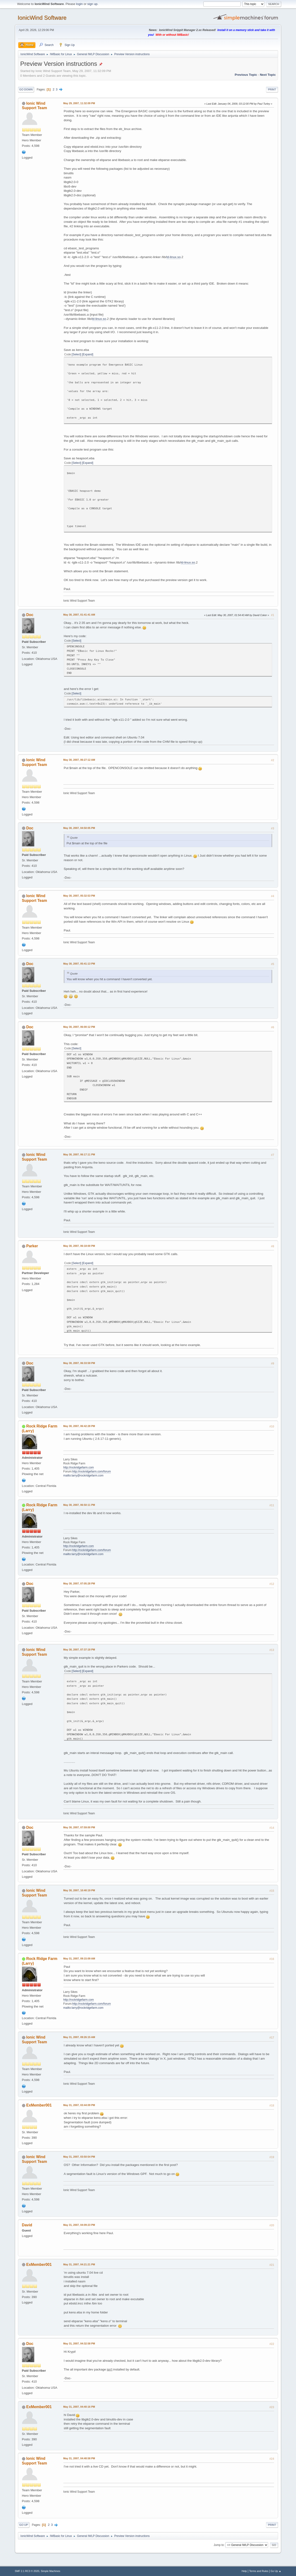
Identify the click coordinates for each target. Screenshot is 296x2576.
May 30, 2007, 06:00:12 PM (79, 1026)
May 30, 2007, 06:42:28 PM (79, 1426)
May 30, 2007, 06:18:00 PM (79, 1245)
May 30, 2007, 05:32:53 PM (79, 895)
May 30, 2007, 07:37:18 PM (79, 1649)
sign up (92, 4)
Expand (87, 354)
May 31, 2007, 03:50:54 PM (79, 2156)
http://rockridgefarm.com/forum (91, 1471)
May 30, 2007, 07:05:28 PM (79, 1583)
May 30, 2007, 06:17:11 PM (79, 1154)
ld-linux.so (173, 257)
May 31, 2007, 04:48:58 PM (79, 2458)
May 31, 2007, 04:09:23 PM (79, 2224)
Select (76, 354)
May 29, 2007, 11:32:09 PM (79, 103)
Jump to (219, 2545)
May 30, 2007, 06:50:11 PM (79, 1504)
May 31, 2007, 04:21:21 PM (79, 2264)
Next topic (268, 74)
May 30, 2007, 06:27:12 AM (79, 759)
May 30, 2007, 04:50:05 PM (79, 828)
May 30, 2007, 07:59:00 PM (79, 1827)
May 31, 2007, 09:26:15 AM (79, 2037)
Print (272, 89)
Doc (29, 615)
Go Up (23, 2524)
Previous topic (246, 74)
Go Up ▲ (276, 2571)
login (79, 4)
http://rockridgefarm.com (78, 1467)
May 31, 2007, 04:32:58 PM (79, 2343)
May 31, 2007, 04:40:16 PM (79, 2406)
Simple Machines (50, 2571)
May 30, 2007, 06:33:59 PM (79, 1363)
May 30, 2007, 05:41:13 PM (79, 963)
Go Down (26, 89)
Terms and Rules (258, 2571)
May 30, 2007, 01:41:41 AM (79, 614)
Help (244, 2571)
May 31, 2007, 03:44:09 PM (79, 2105)
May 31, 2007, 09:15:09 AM (79, 1958)
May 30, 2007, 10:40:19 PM (79, 1890)
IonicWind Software (42, 17)
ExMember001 (39, 2105)
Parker (32, 1246)
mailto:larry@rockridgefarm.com (83, 1475)
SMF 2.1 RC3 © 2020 (27, 2571)
